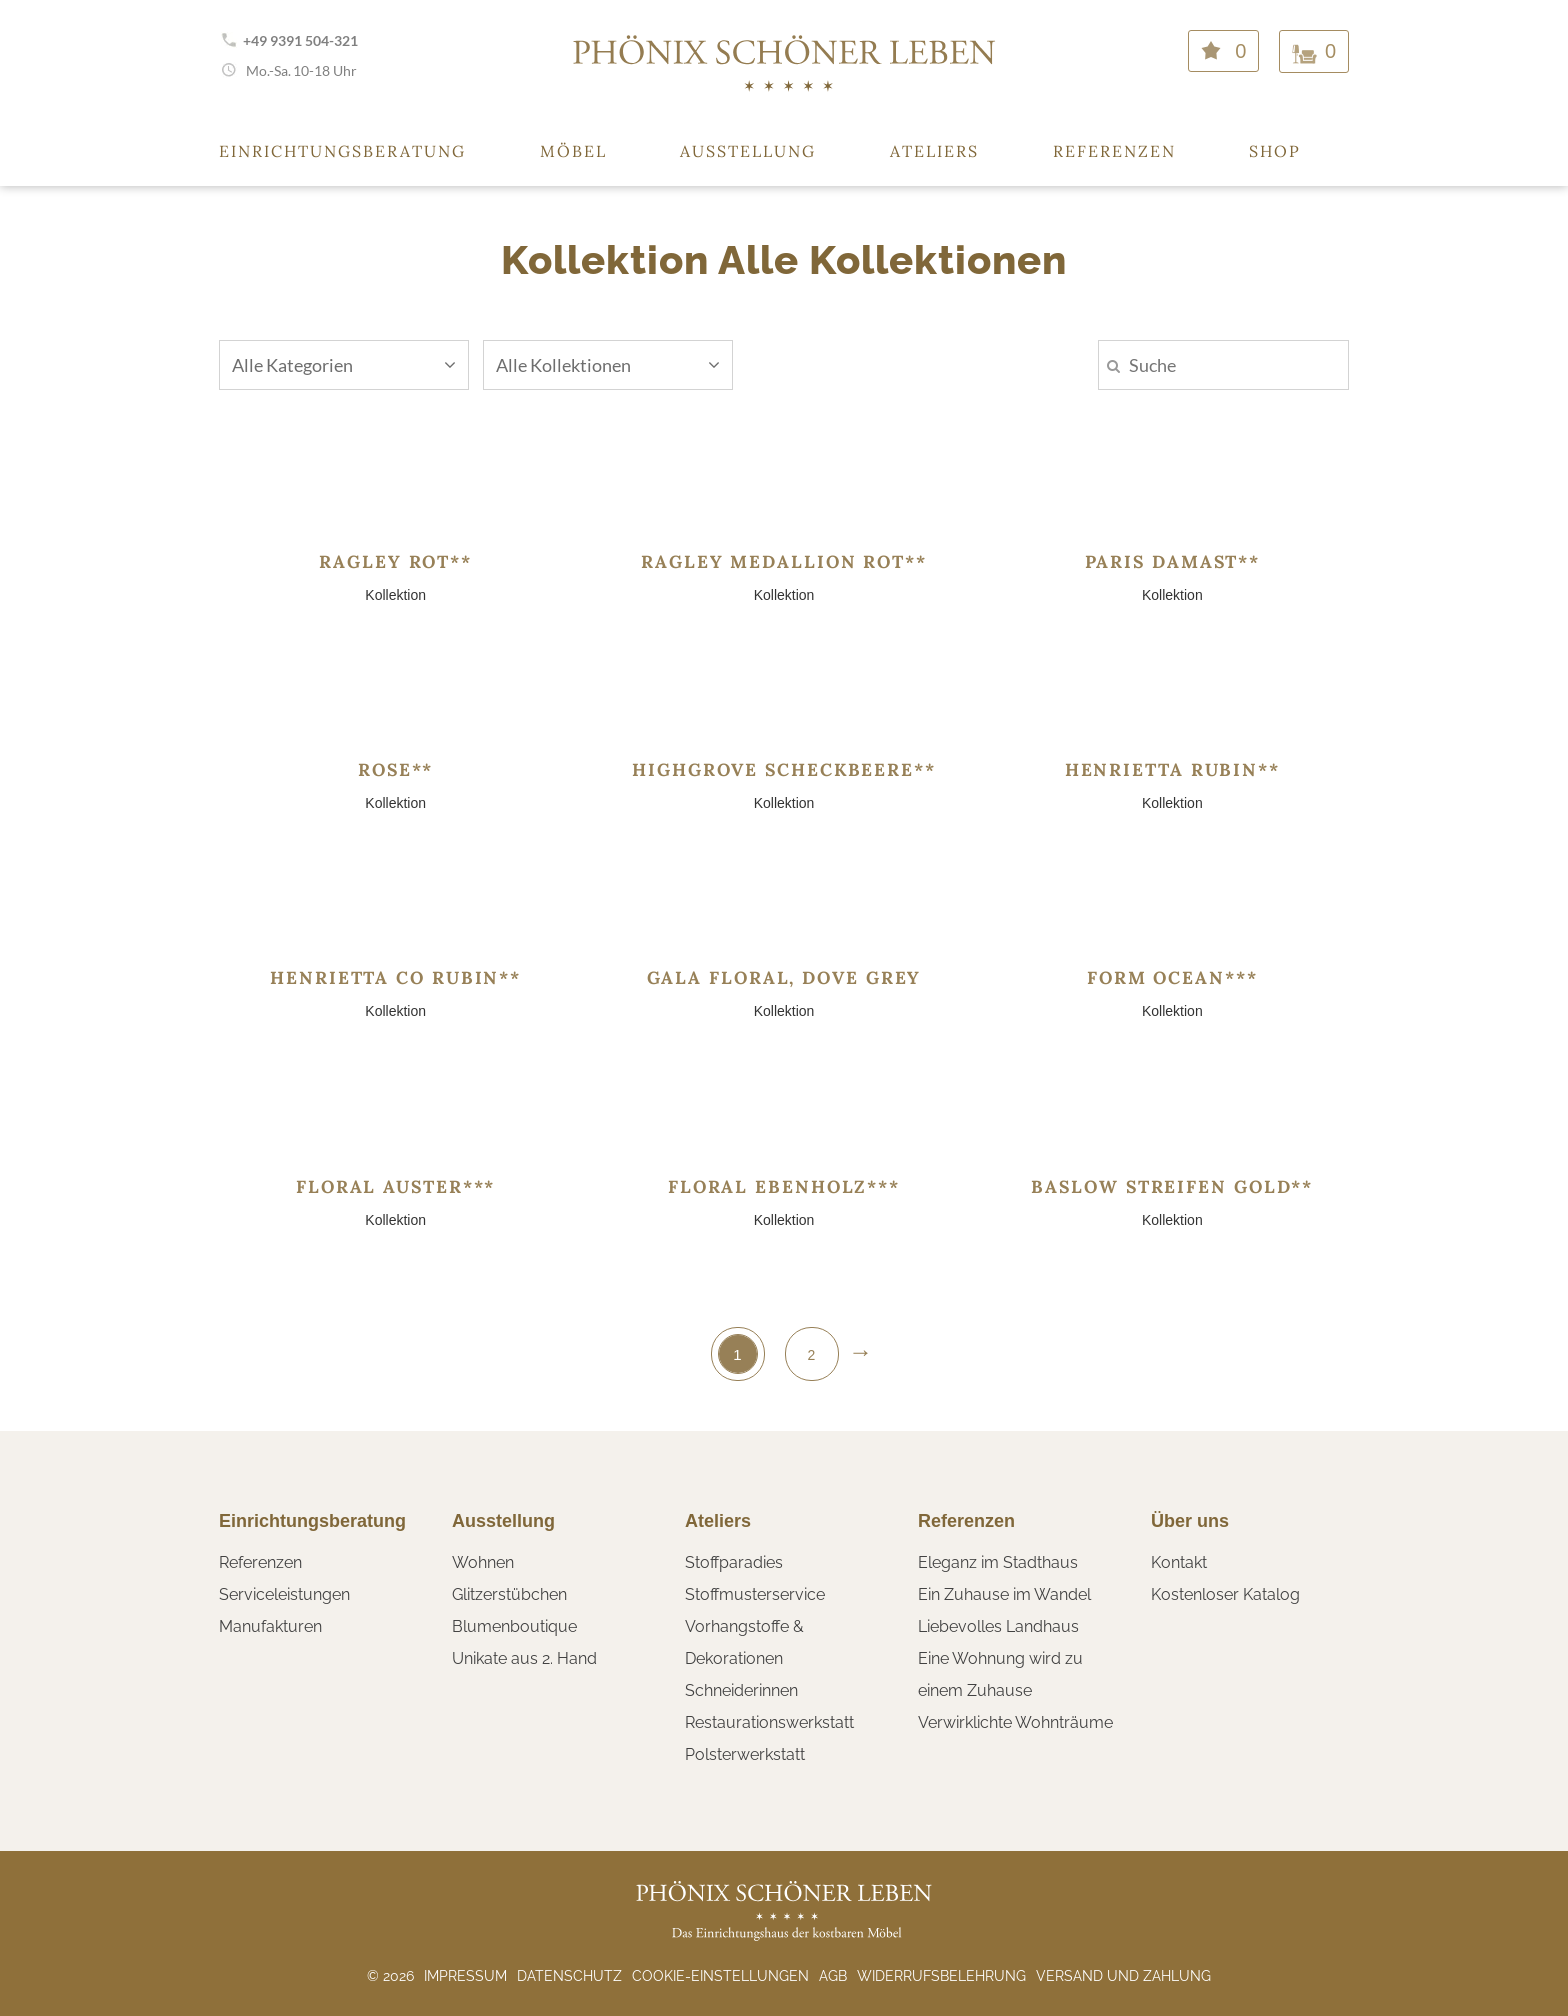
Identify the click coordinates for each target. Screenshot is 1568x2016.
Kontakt (1179, 1562)
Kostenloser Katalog (1225, 1594)
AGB (833, 1976)
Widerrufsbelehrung (941, 1976)
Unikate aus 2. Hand (524, 1658)
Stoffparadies (734, 1562)
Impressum (465, 1976)
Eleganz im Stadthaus (998, 1562)
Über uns (1190, 1521)
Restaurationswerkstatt (769, 1722)
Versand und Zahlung (1123, 1976)
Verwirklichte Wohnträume (1015, 1722)
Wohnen (483, 1562)
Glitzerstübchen (509, 1594)
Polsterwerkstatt (745, 1754)
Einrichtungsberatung (342, 151)
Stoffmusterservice (755, 1594)
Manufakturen (270, 1626)
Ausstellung (748, 151)
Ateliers (934, 151)
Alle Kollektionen (608, 365)
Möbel (573, 151)
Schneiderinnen (741, 1690)
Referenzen (1114, 151)
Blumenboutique (514, 1626)
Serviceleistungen (284, 1594)
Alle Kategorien (344, 365)
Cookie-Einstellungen (720, 1976)
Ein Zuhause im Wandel (1004, 1594)
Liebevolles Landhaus (998, 1626)
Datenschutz (569, 1976)
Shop (1275, 151)
